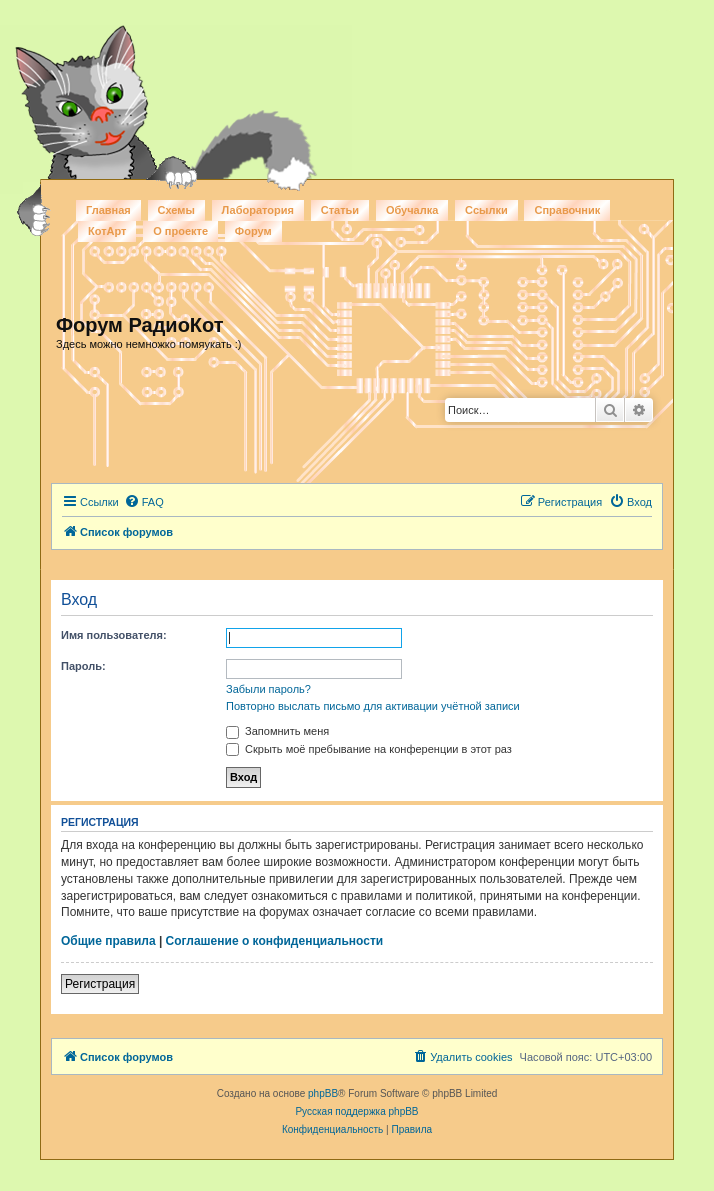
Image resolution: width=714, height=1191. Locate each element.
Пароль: (83, 666)
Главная (108, 210)
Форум (253, 231)
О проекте (180, 231)
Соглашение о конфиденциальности (275, 941)
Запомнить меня (277, 731)
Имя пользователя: (114, 635)
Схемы (176, 210)
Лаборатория (258, 210)
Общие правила (108, 941)
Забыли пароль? (268, 689)
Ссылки (486, 210)
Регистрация (100, 984)
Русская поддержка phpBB (356, 1111)
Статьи (340, 210)
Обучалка (412, 210)
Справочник (567, 210)
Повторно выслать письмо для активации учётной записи (373, 706)
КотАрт (107, 231)
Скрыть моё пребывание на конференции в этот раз (369, 749)
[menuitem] (144, 502)
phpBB (323, 1093)
